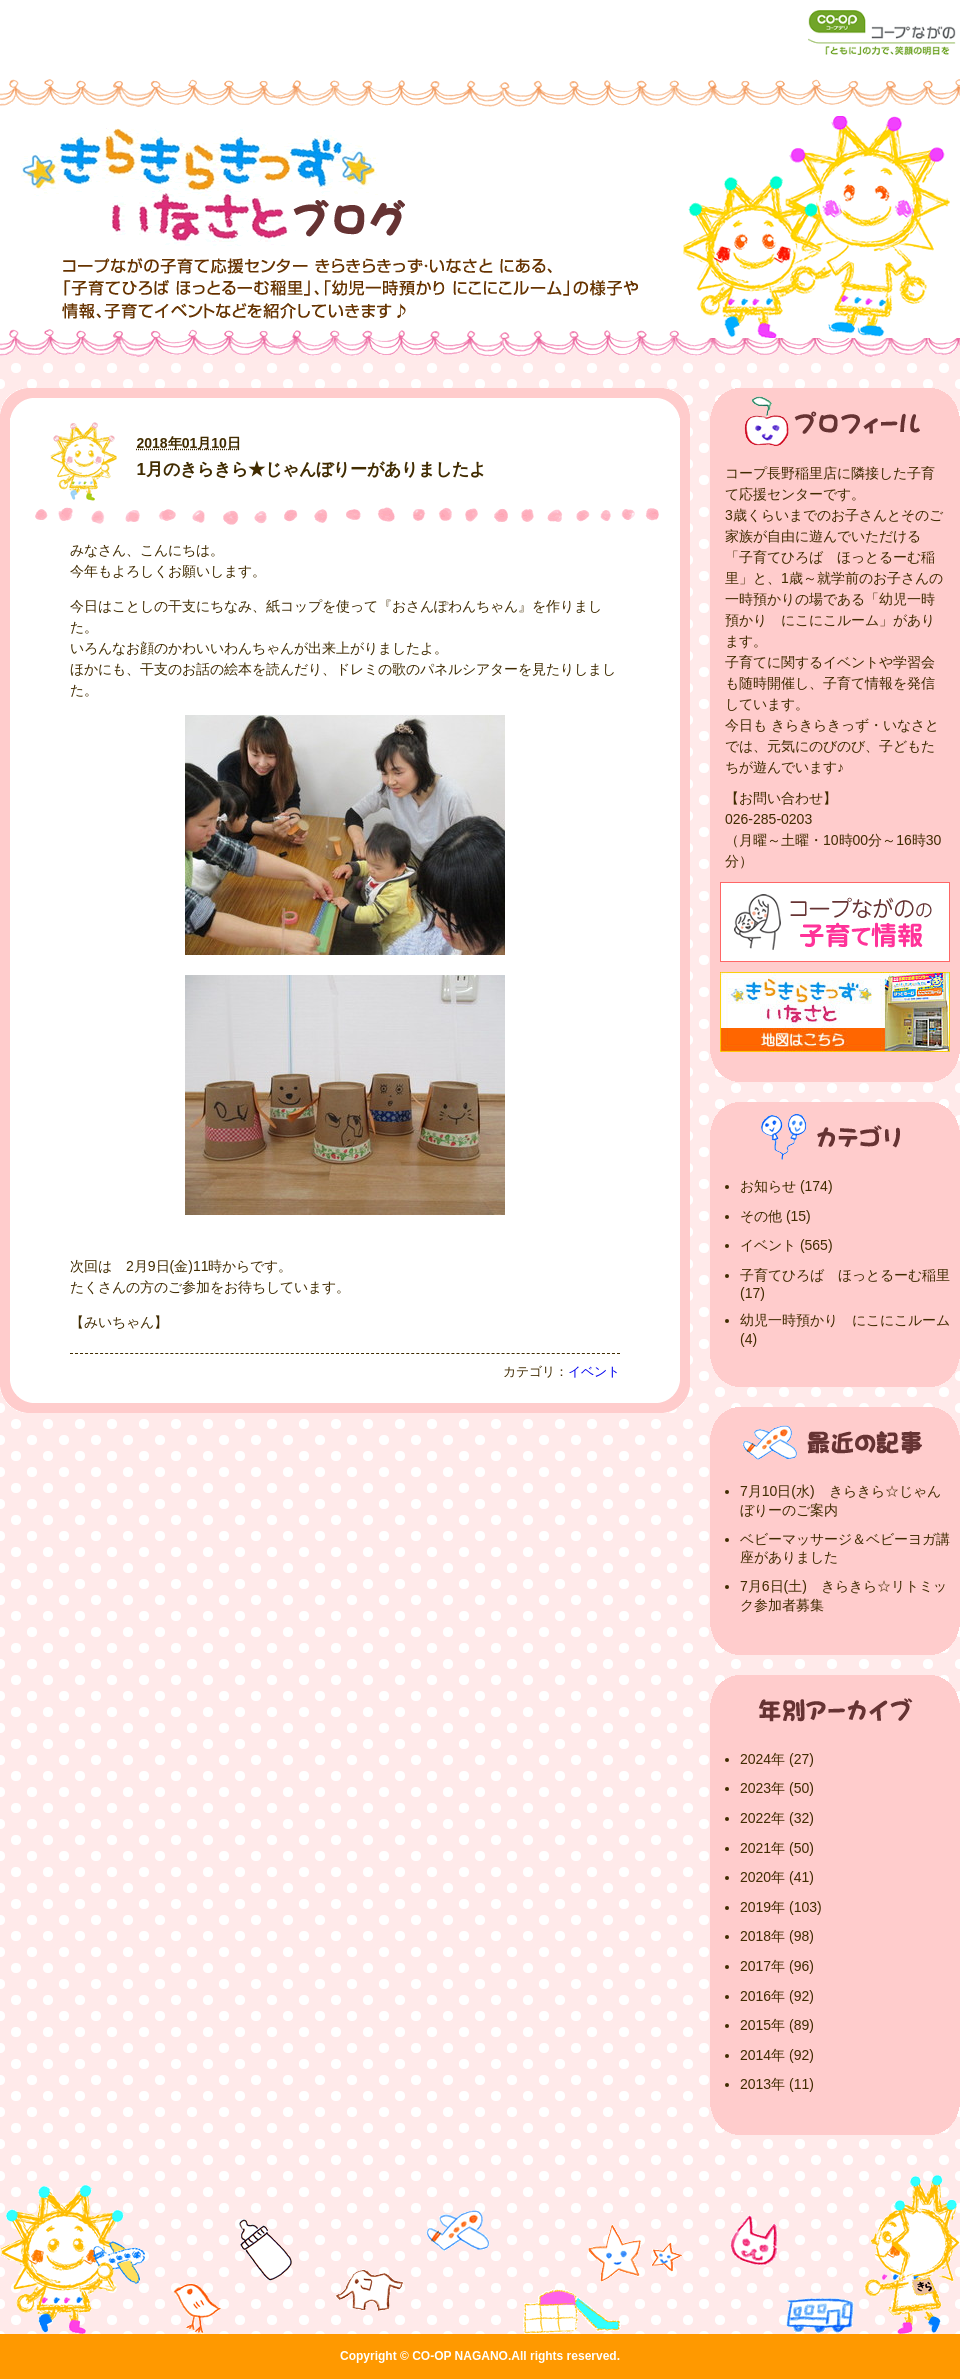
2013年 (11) (777, 2084)
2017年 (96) (777, 1966)
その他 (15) (775, 1216)
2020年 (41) (777, 1877)
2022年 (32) (777, 1818)
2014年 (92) (777, 2055)
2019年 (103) (781, 1907)
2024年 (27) (777, 1759)
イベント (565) (786, 1245)
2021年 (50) (777, 1848)
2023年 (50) (777, 1788)
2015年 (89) (777, 2025)
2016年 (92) (777, 1996)
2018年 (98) (777, 1936)
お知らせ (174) (786, 1186)
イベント (594, 1372)
